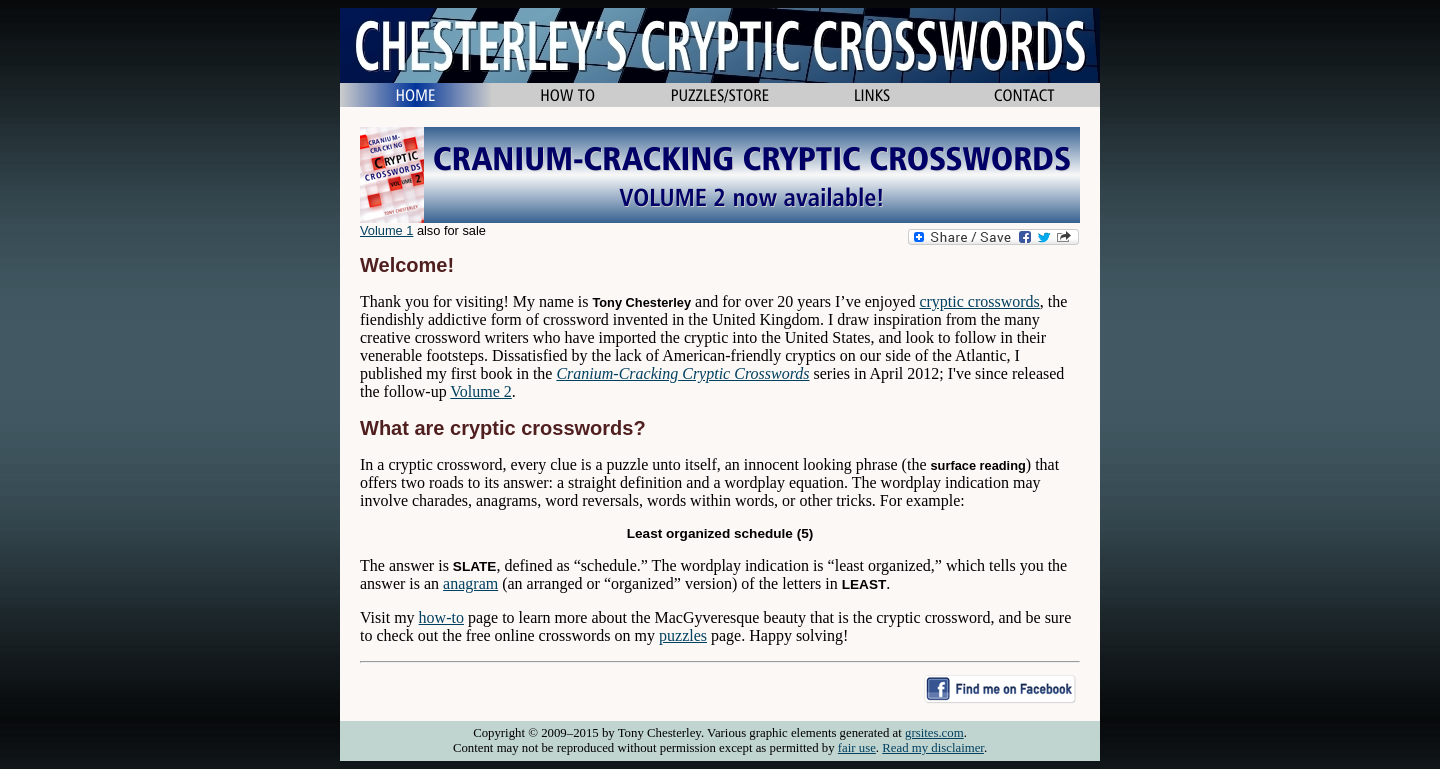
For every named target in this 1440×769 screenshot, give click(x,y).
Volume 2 (480, 391)
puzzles (683, 635)
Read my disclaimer (933, 748)
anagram (470, 583)
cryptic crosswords (979, 301)
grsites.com (934, 733)
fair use (857, 748)
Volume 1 (386, 230)
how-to (441, 617)
